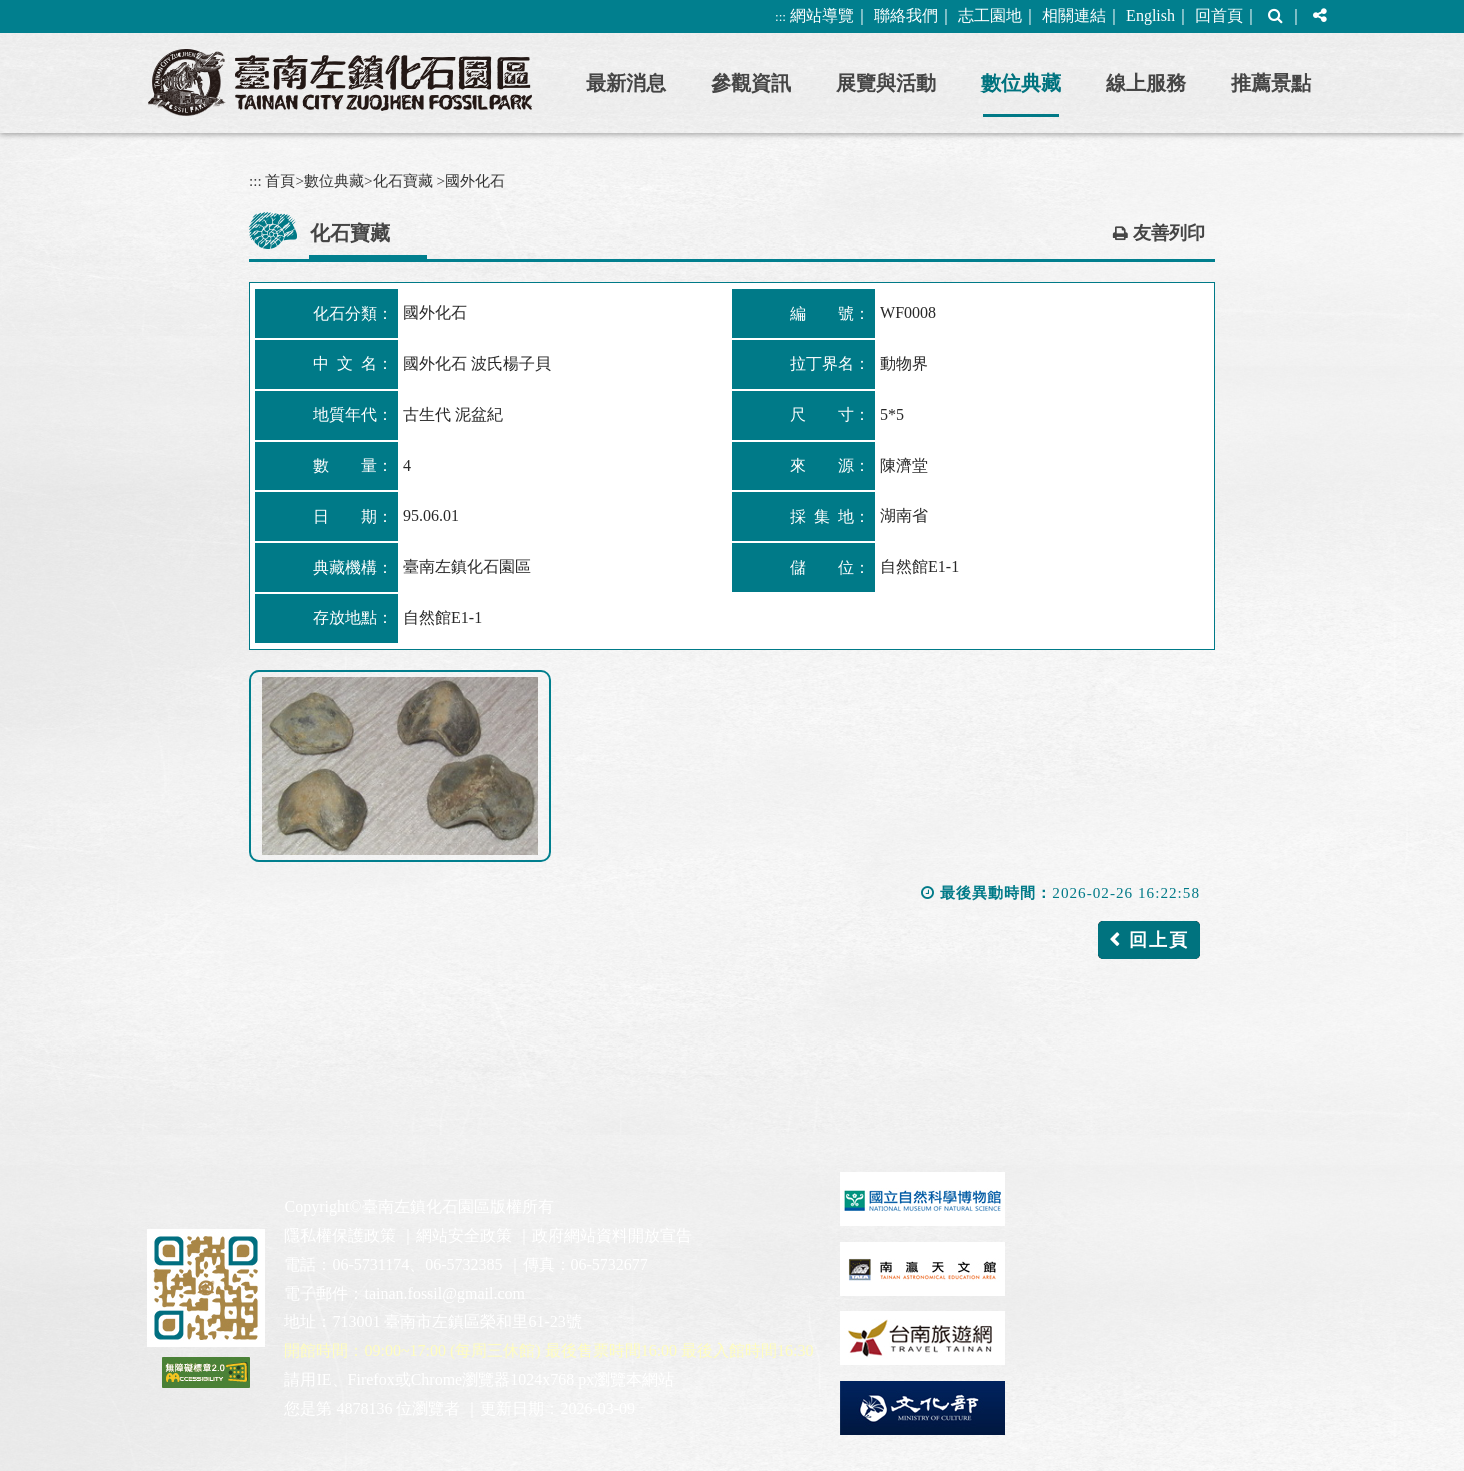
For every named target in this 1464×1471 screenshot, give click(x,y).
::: (780, 16)
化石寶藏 (403, 180)
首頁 (280, 180)
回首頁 (1219, 15)
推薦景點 (1271, 83)
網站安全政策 (464, 1235)
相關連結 (1074, 15)
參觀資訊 (751, 83)
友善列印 (1169, 233)
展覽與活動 (886, 83)
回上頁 (1159, 940)
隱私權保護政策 (340, 1235)
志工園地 (990, 15)
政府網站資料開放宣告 (612, 1235)
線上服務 (1146, 83)
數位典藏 (1021, 83)
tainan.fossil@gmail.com (444, 1293)
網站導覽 (822, 15)
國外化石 (475, 180)
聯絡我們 (906, 15)
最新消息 (626, 83)
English (1150, 15)
